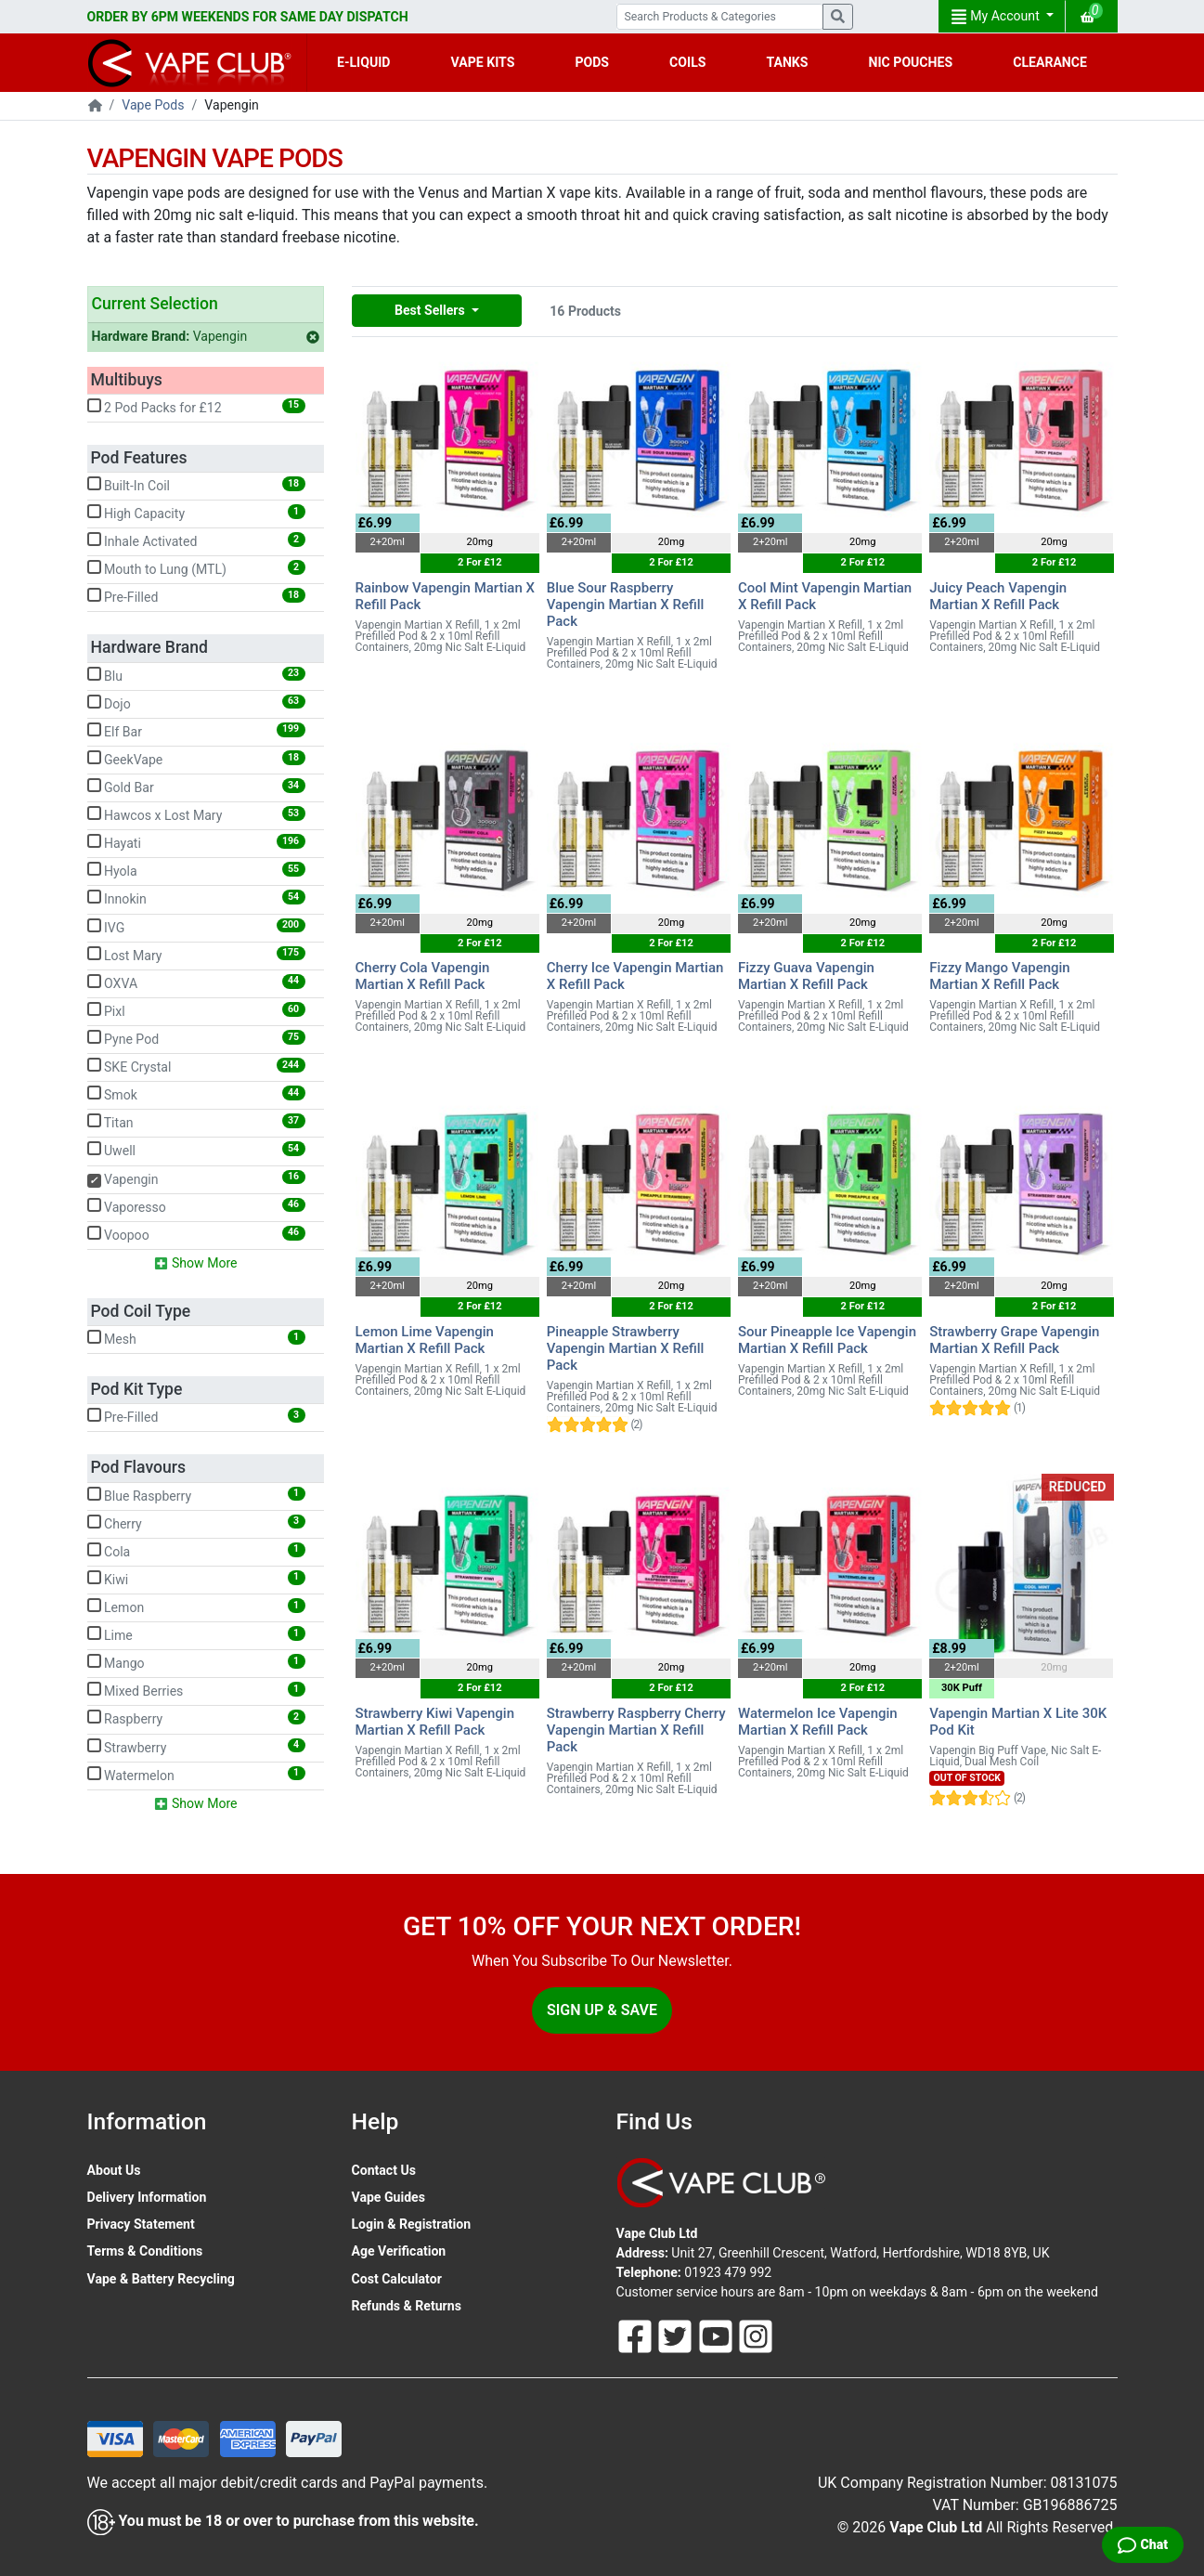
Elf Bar (196, 730)
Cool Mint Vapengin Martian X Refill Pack (825, 596)
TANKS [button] (787, 62)
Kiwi (196, 1578)
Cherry (196, 1523)
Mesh (196, 1338)
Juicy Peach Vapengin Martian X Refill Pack (998, 596)
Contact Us (384, 2170)
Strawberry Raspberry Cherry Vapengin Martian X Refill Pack (636, 1730)
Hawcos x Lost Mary (196, 814)
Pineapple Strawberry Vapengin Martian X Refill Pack (626, 1348)
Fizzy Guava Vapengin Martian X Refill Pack (806, 976)
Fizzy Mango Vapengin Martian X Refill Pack (999, 976)
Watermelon (196, 1774)
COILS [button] (687, 62)
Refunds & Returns (406, 2305)
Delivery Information (147, 2197)
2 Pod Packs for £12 (196, 406)
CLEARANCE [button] (1050, 62)
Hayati (196, 842)
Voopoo (196, 1234)
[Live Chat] (1143, 2545)
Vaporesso (196, 1206)
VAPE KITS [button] (483, 62)
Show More (195, 1263)
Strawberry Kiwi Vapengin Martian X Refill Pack (435, 1721)
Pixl (196, 1010)
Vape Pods (153, 105)
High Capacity (196, 512)
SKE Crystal (196, 1066)
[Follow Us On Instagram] (755, 2334)
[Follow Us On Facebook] (636, 2334)
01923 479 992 (727, 2272)
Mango (196, 1662)
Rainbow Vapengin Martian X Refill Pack (445, 596)
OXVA (196, 982)
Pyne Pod (196, 1038)
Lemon (196, 1606)
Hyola (196, 870)
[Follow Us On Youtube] (717, 2334)
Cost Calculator (397, 2278)
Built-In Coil (196, 484)
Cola (196, 1550)
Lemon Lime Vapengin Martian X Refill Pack (425, 1340)
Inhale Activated (196, 540)
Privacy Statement (141, 2224)
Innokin (196, 898)
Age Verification (399, 2251)
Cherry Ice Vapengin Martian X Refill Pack (635, 976)
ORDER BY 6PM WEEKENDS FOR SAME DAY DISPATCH (247, 16)
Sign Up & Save (602, 2010)
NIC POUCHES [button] (911, 62)
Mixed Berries (196, 1690)
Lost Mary (196, 954)
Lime (196, 1634)
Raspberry (196, 1718)
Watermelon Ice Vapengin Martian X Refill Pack (818, 1721)
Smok (196, 1094)
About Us (114, 2170)
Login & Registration (412, 2224)
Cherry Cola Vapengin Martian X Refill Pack (423, 976)
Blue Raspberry (196, 1495)
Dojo (196, 703)
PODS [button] (592, 62)
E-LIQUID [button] (363, 62)
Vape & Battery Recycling (161, 2278)
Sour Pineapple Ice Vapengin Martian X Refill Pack (827, 1340)
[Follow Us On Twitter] (676, 2334)
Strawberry (196, 1746)
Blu (196, 675)
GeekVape (196, 758)
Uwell (196, 1149)
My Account (997, 16)
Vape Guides (388, 2197)
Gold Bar (196, 786)
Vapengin (205, 336)
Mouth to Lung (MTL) (196, 568)
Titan (196, 1121)
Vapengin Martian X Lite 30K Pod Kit (1018, 1721)
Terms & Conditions (145, 2251)
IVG (196, 926)
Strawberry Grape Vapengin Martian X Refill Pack (1014, 1340)
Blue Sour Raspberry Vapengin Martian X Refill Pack (626, 604)
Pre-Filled (196, 596)
